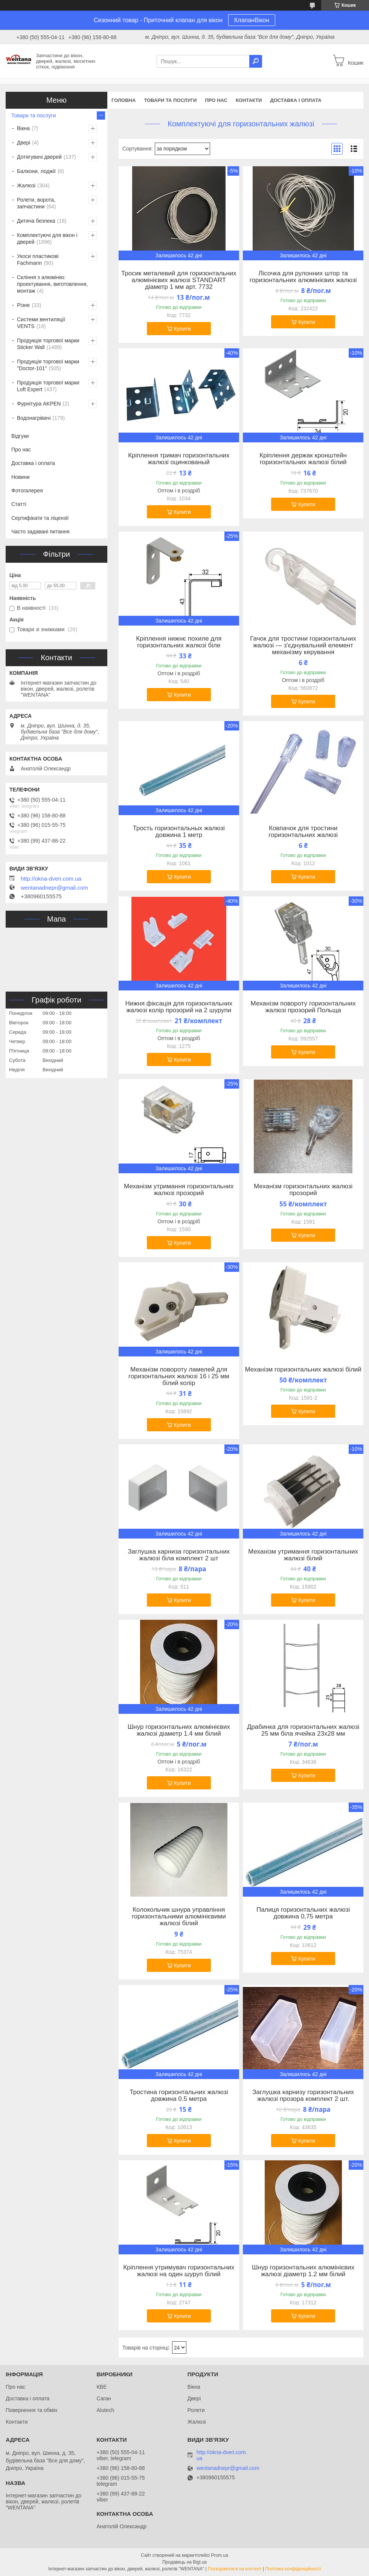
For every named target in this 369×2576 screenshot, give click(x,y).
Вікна (23, 128)
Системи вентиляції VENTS (41, 322)
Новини (20, 477)
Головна (123, 100)
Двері (23, 143)
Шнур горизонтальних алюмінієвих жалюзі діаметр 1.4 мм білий (179, 1730)
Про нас (216, 100)
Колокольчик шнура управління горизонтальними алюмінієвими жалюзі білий (179, 1916)
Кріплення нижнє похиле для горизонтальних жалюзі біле (178, 642)
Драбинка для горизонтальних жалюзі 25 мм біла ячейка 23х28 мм (303, 1730)
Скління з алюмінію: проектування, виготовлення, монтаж (52, 284)
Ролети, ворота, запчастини (36, 203)
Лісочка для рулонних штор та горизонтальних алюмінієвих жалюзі (303, 277)
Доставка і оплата (295, 100)
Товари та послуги (170, 100)
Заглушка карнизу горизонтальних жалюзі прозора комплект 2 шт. (303, 2095)
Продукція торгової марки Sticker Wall (48, 343)
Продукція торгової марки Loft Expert (48, 386)
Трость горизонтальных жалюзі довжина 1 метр (179, 831)
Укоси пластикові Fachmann (37, 259)
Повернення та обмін (31, 2410)
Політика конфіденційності (293, 2568)
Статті (18, 504)
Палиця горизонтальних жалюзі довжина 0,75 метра (303, 1913)
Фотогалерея (27, 491)
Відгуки (20, 436)
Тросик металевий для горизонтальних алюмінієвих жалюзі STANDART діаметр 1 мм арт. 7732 (178, 280)
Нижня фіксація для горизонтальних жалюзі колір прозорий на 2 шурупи (178, 1007)
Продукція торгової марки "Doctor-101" (48, 364)
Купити (182, 329)
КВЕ (101, 2387)
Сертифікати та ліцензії (40, 518)
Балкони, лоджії (36, 171)
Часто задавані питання (40, 532)
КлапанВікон (251, 20)
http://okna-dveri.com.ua (51, 879)
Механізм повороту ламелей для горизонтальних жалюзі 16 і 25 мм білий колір (178, 1376)
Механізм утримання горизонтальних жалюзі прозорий (179, 1190)
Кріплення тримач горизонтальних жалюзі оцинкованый (178, 459)
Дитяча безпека (36, 221)
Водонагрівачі (33, 418)
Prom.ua (219, 2555)
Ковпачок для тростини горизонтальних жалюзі (303, 831)
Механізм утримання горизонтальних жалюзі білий (303, 1555)
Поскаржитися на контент (234, 2568)
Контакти (249, 100)
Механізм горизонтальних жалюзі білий (303, 1369)
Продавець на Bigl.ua (184, 2562)
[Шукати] (255, 61)
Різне (23, 305)
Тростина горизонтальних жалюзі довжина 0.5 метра (179, 2095)
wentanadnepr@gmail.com (54, 888)
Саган (103, 2398)
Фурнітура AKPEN (39, 404)
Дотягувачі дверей (39, 157)
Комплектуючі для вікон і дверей (47, 238)
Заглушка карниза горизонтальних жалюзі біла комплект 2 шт (179, 1555)
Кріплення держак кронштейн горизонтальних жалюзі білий (303, 459)
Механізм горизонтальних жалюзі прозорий (303, 1190)
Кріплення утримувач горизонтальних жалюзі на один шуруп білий (178, 2271)
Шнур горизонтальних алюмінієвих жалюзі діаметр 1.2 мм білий (303, 2271)
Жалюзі (26, 185)
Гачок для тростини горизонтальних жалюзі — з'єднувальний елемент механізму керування (303, 645)
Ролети (196, 2410)
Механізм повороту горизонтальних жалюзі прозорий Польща (303, 1007)
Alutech (105, 2410)
